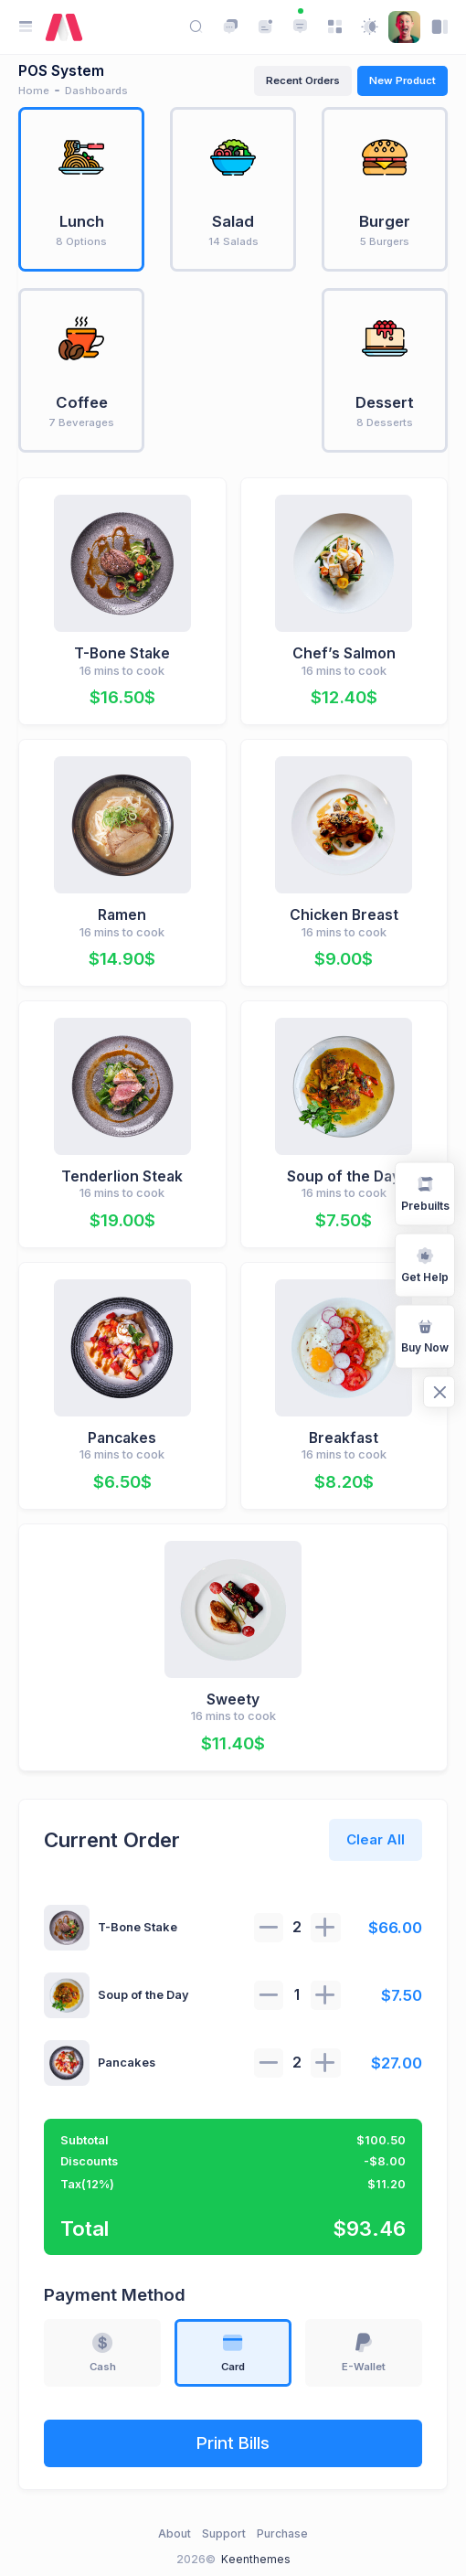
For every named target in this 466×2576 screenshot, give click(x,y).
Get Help (425, 1264)
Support (224, 2533)
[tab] (81, 189)
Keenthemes (256, 2559)
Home (33, 90)
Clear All (375, 1839)
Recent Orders (303, 80)
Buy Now (425, 1335)
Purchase (282, 2533)
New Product (402, 80)
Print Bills (233, 2442)
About (174, 2533)
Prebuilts (425, 1192)
